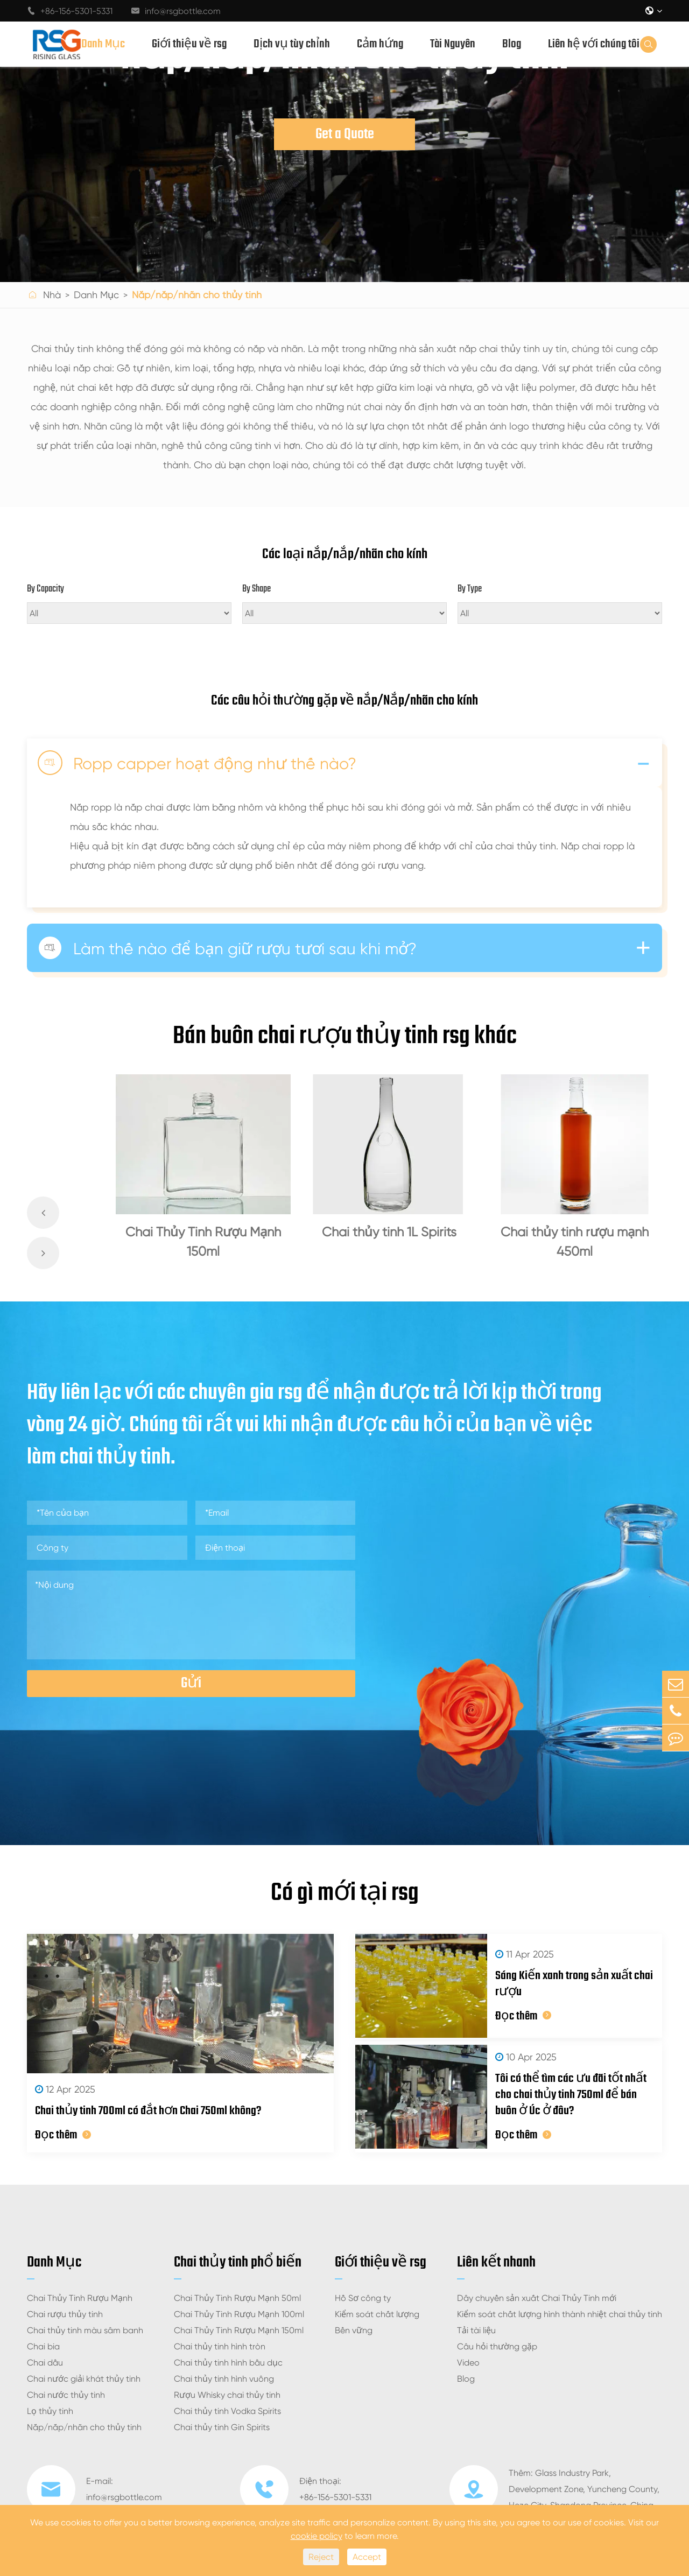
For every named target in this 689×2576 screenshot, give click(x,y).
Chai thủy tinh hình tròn (219, 2346)
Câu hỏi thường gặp (497, 2346)
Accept (367, 2557)
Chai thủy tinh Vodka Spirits (227, 2411)
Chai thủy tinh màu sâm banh (85, 2330)
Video (468, 2362)
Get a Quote (344, 134)
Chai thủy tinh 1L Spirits (389, 1232)
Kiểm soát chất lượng (377, 2314)
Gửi (191, 1683)
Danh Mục (103, 44)
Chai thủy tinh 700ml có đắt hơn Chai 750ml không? (148, 2111)
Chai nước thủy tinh (66, 2395)
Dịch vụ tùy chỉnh (292, 44)
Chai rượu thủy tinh (65, 2314)
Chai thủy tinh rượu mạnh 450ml (575, 1241)
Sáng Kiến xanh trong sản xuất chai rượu (574, 1984)
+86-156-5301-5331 (70, 11)
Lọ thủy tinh (50, 2411)
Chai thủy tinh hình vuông (224, 2379)
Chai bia (43, 2346)
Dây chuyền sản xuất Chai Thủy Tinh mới (536, 2298)
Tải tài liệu (476, 2330)
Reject (321, 2557)
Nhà (52, 294)
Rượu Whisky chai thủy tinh (227, 2395)
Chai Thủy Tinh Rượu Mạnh (79, 2298)
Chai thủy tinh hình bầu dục (228, 2362)
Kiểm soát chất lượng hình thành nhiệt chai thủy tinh (559, 2314)
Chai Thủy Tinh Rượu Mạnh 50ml (237, 2298)
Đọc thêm (63, 2135)
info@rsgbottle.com (176, 11)
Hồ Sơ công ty (363, 2298)
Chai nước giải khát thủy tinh (83, 2379)
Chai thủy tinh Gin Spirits (222, 2427)
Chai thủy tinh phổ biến (237, 2262)
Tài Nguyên (452, 44)
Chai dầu (45, 2362)
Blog (511, 44)
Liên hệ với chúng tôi (593, 44)
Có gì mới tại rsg (345, 1893)
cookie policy (316, 2536)
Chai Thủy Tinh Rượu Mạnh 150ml (203, 1241)
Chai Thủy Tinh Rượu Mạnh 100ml (239, 2314)
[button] (43, 1212)
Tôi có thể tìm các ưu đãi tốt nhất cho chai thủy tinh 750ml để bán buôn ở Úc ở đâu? (570, 2095)
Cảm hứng (380, 44)
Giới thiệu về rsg (189, 44)
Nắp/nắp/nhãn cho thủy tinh (197, 294)
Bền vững (353, 2330)
